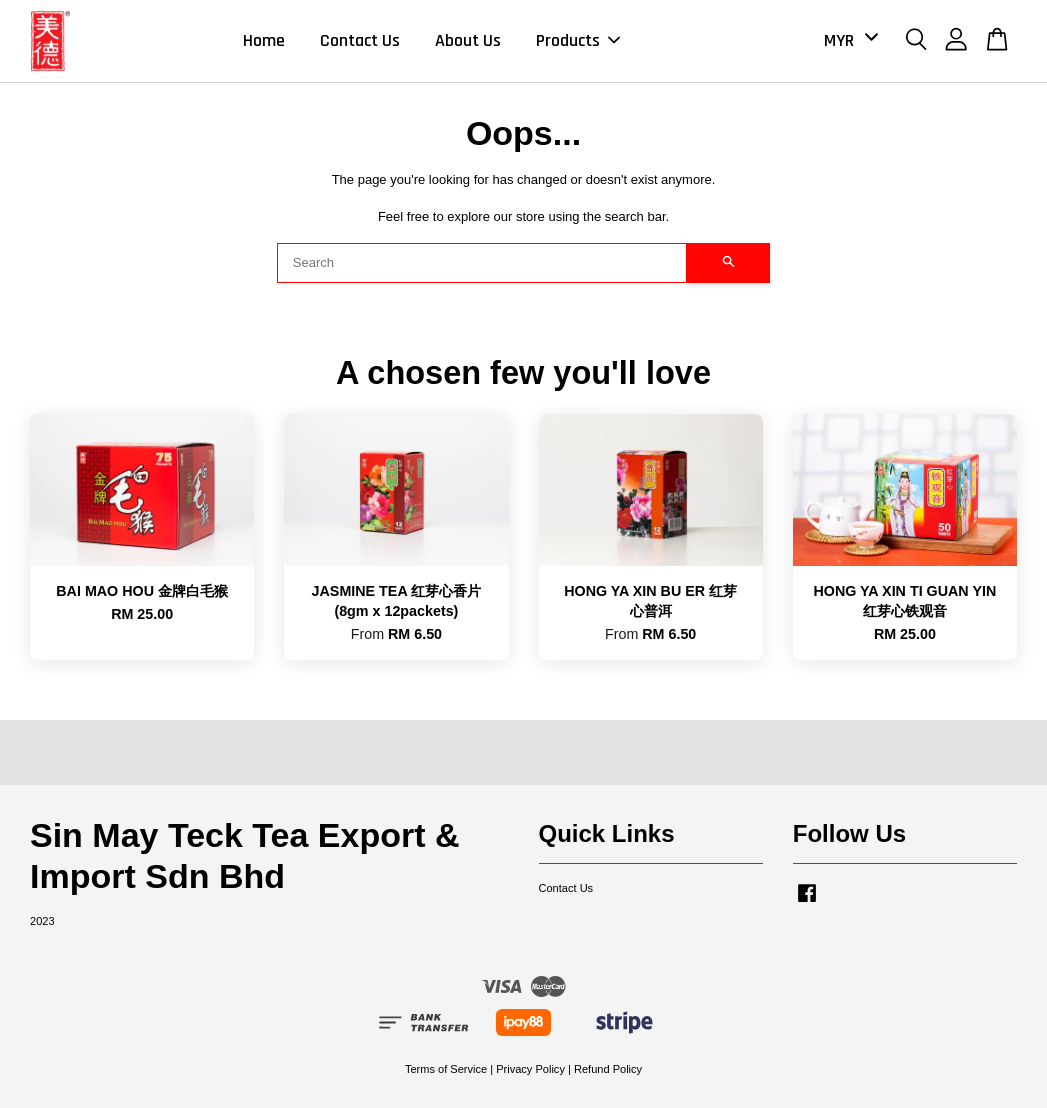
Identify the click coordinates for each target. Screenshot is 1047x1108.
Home (264, 40)
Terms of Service (446, 1069)
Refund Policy (608, 1069)
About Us (468, 40)
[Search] (482, 263)
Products (578, 40)
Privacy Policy (530, 1069)
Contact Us (360, 40)
